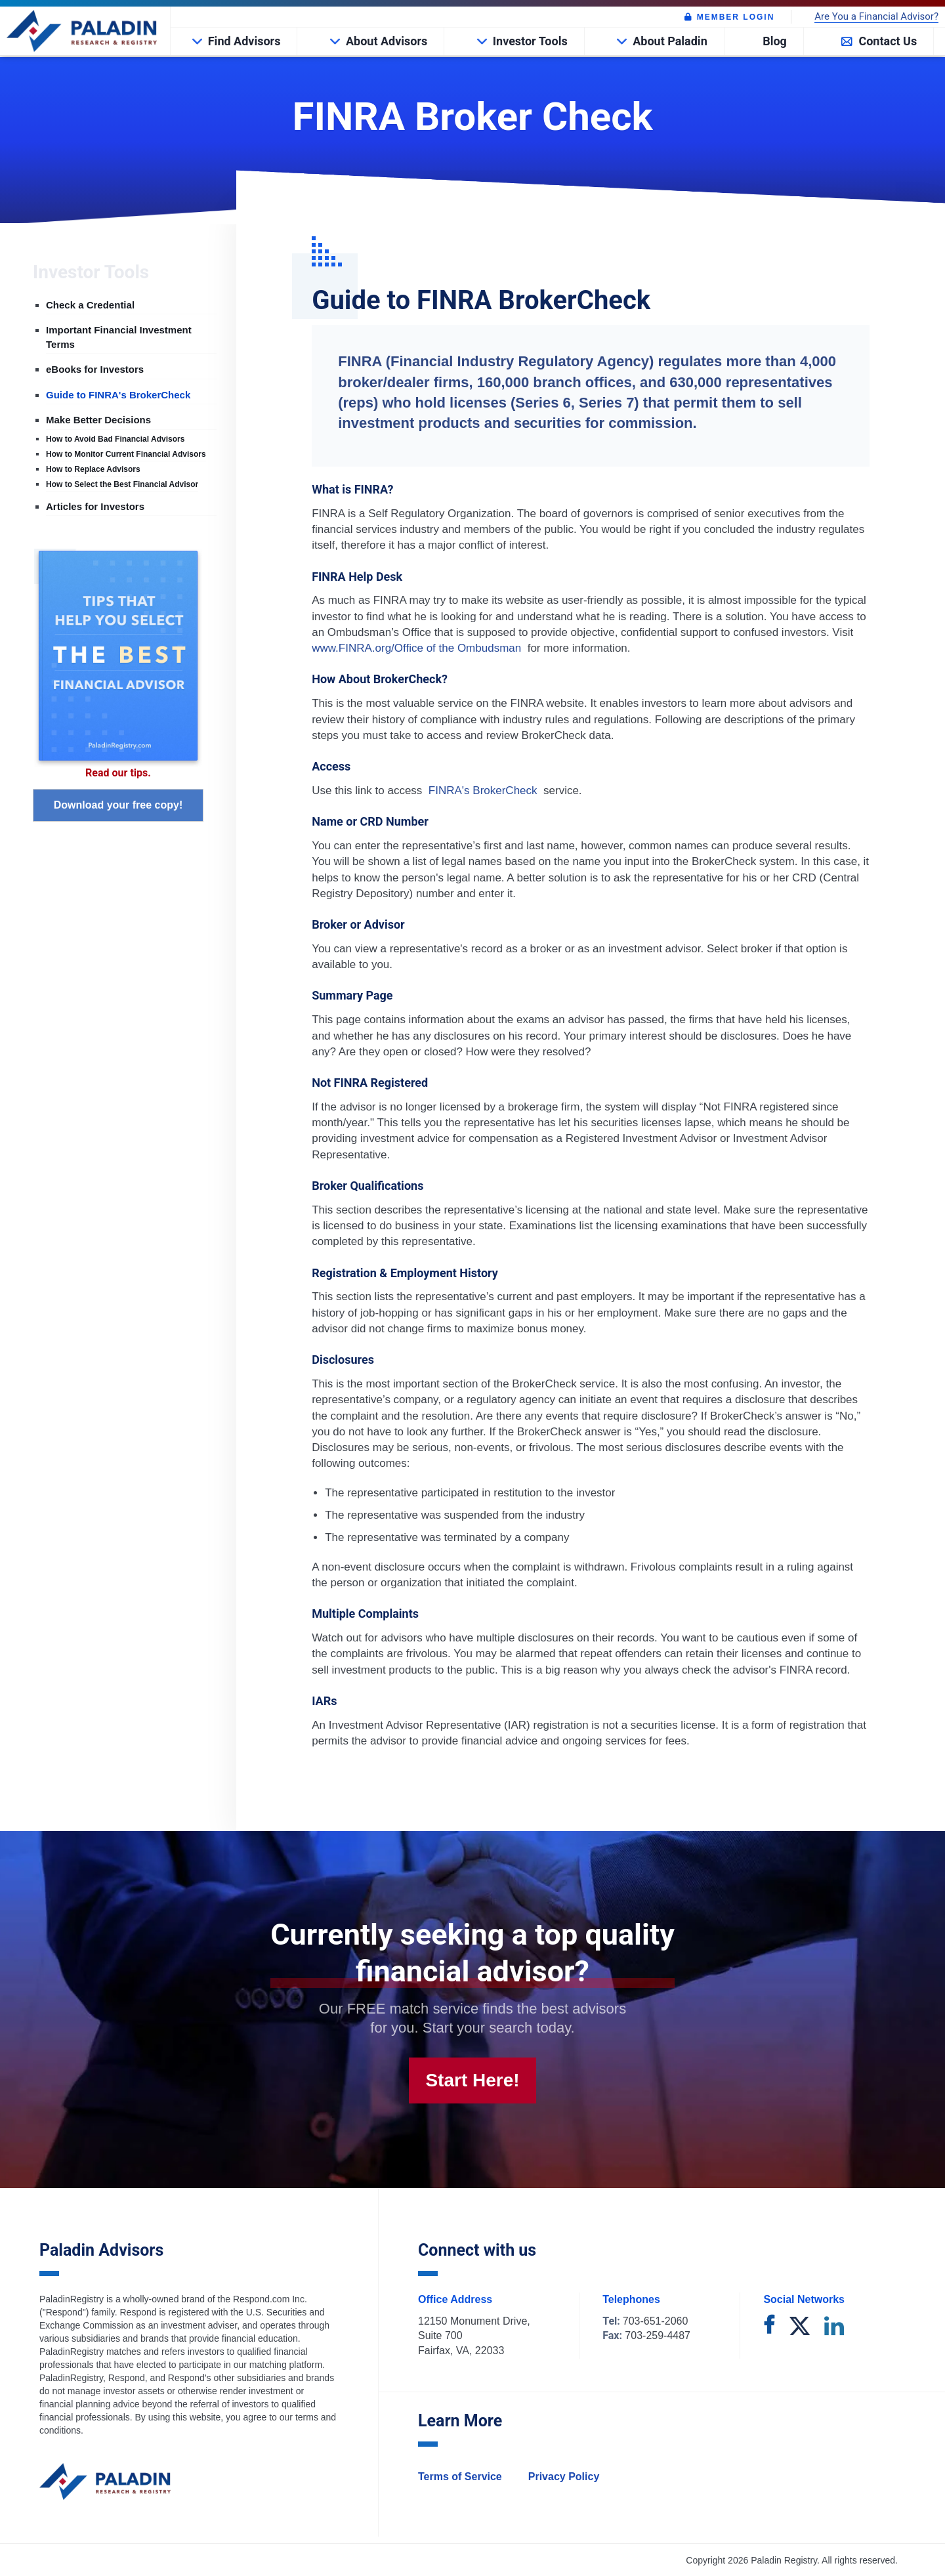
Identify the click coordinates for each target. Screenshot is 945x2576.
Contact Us (887, 41)
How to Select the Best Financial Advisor (122, 484)
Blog (775, 41)
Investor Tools (530, 41)
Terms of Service (460, 2476)
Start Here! (472, 2080)
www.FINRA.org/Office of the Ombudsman (418, 648)
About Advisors (386, 41)
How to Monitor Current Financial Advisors (126, 454)
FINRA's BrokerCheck (483, 790)
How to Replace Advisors (93, 469)
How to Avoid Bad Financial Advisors (115, 439)
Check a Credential (90, 304)
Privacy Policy (564, 2476)
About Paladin (670, 41)
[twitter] (799, 2327)
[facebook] (769, 2326)
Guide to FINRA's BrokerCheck (118, 394)
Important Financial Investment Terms (119, 336)
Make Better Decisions (98, 419)
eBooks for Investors (95, 369)
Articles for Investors (95, 506)
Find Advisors (244, 41)
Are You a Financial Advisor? (876, 16)
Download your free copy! (118, 805)
